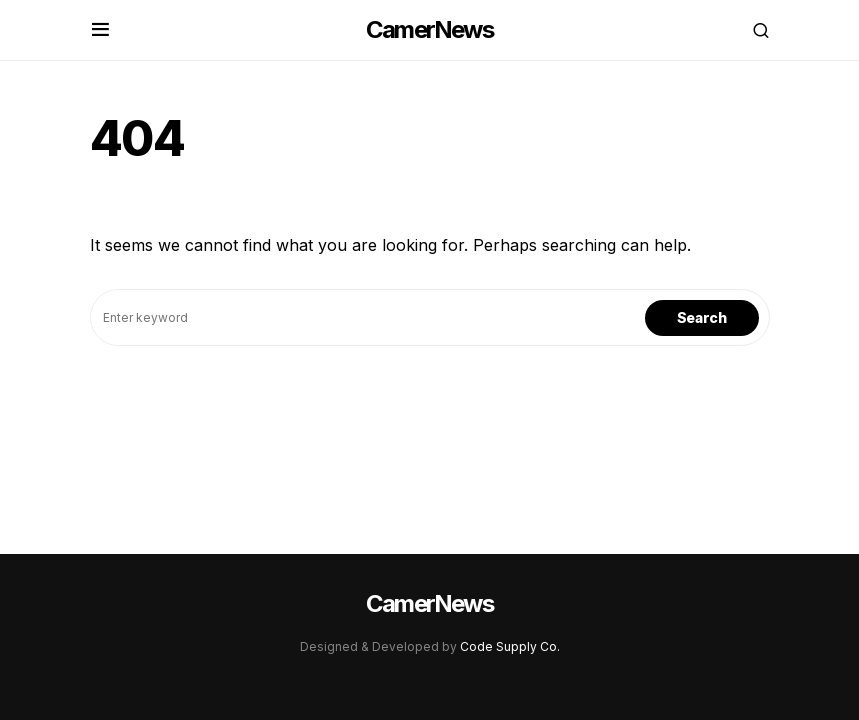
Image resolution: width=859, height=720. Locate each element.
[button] (100, 30)
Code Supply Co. (510, 646)
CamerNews (429, 29)
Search (702, 317)
